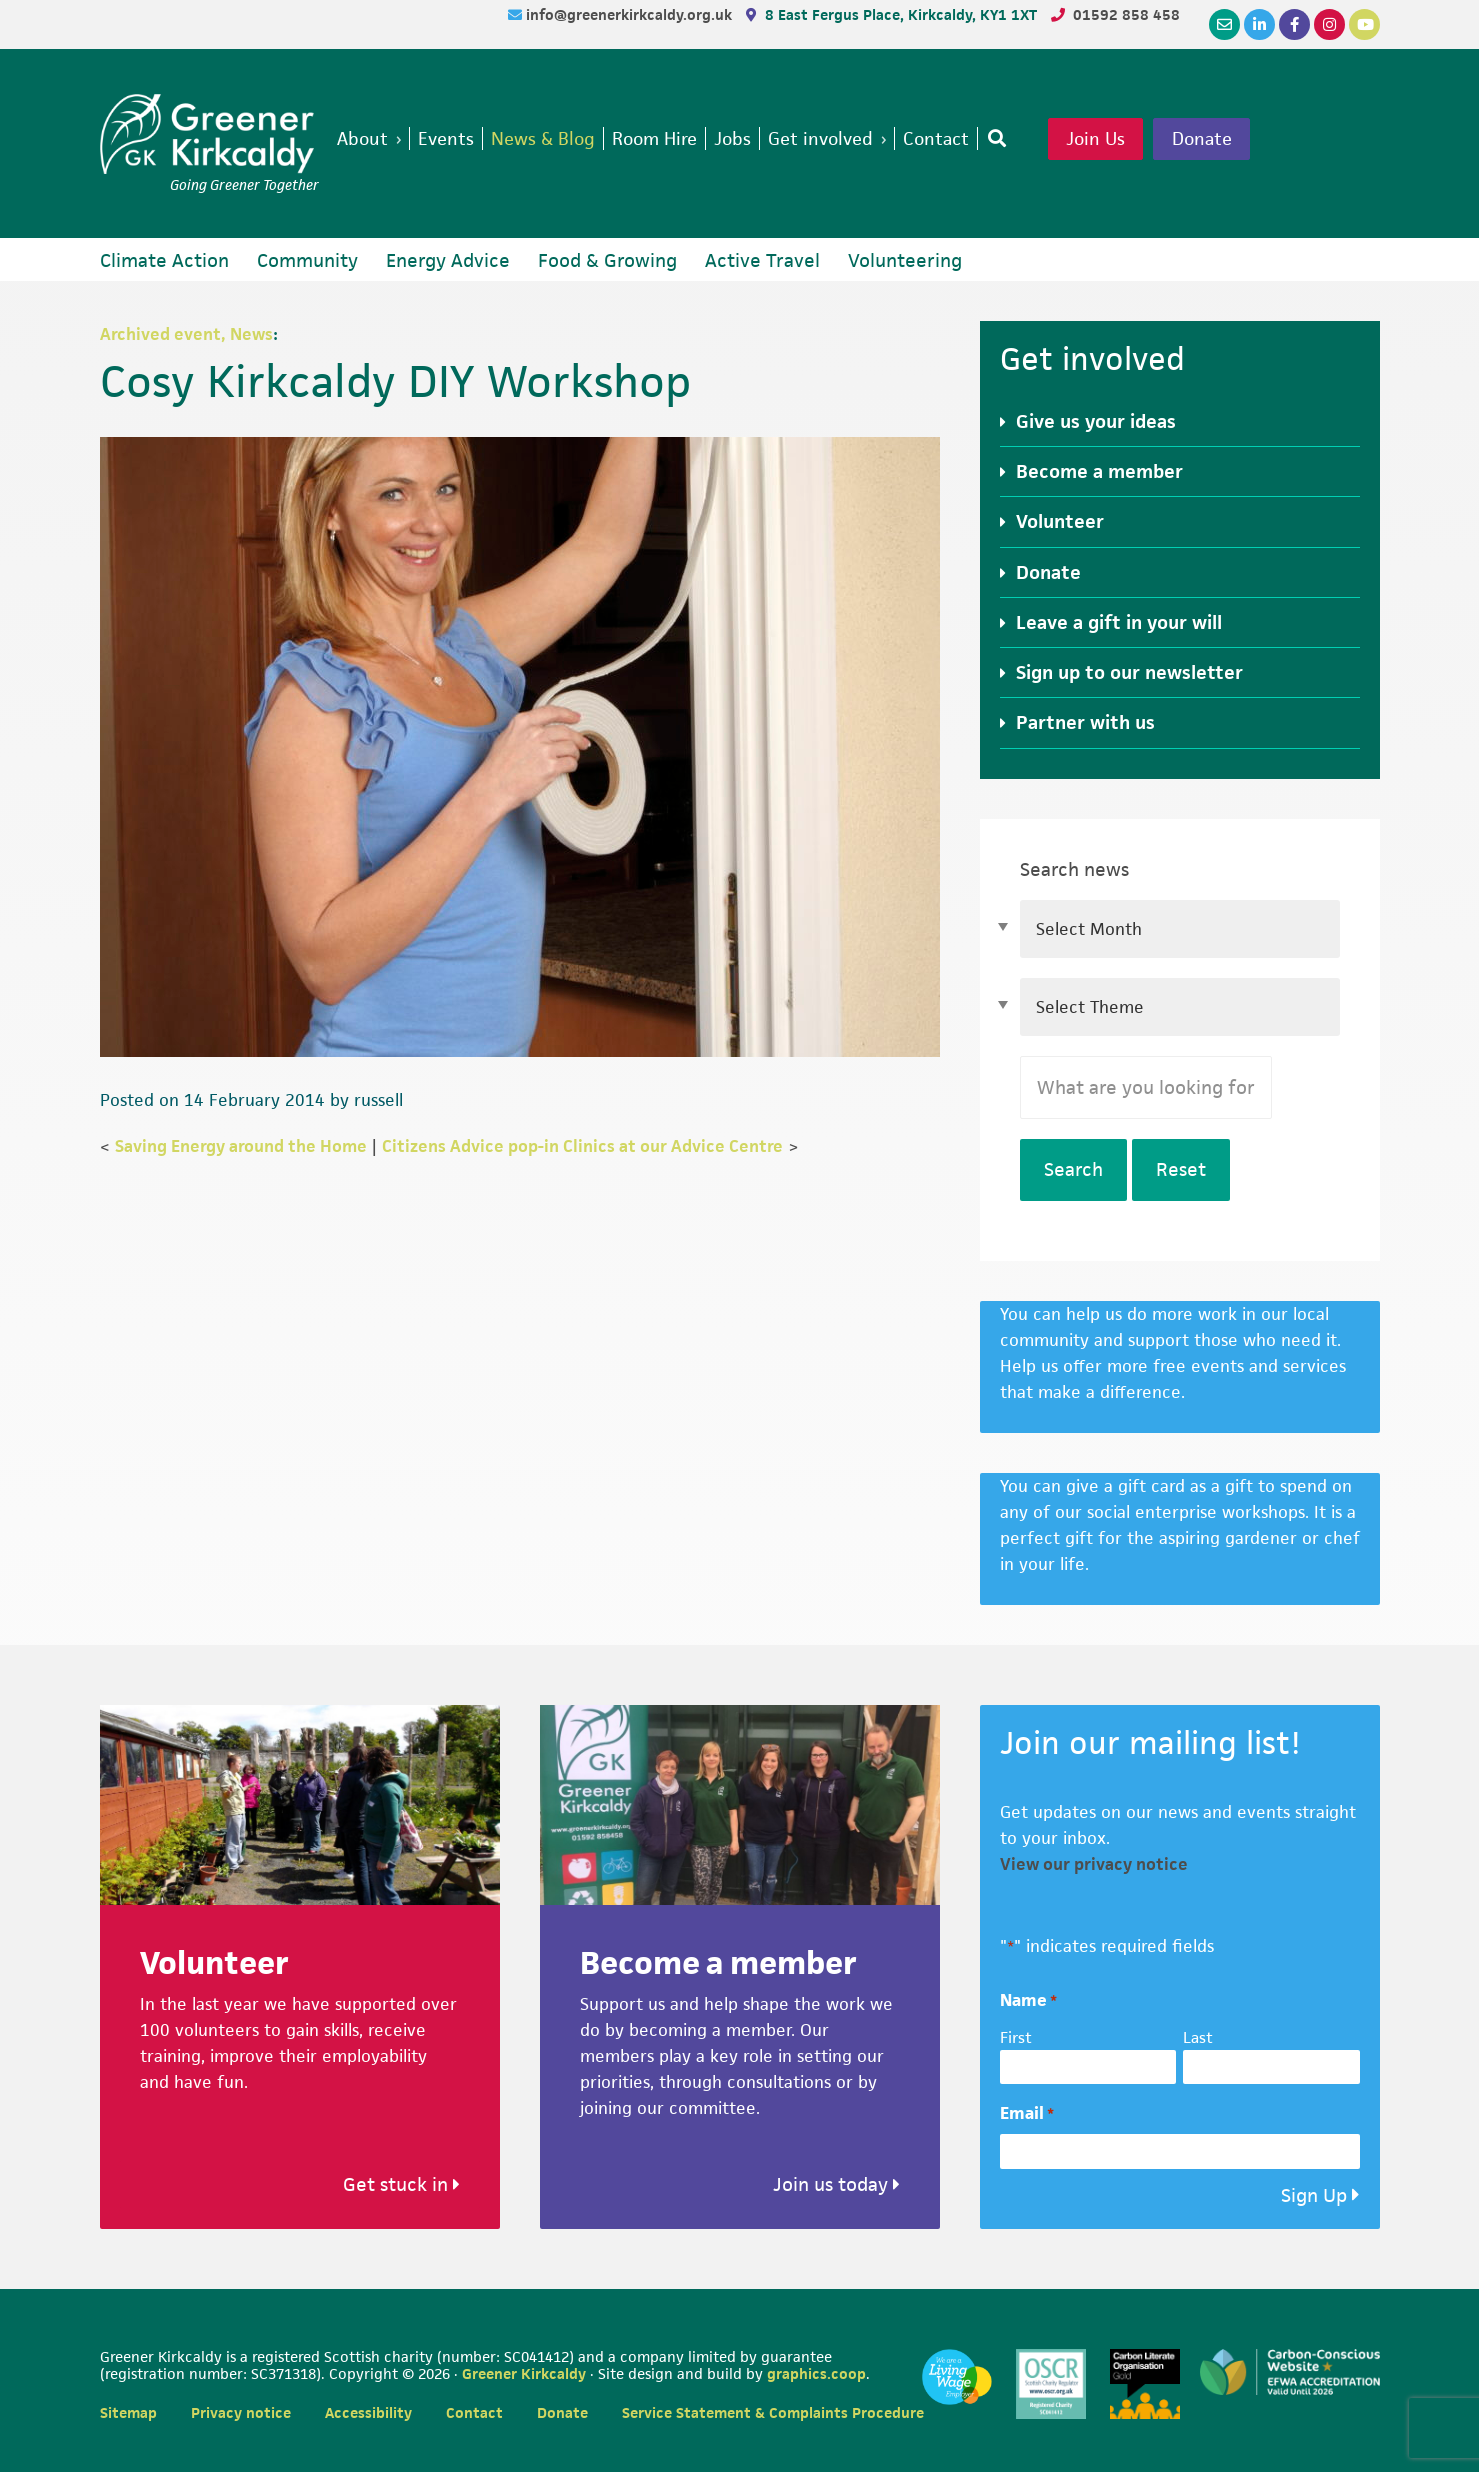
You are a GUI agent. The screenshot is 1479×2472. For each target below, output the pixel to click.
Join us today (836, 2184)
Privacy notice (241, 2412)
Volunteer (1060, 521)
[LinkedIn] (1259, 24)
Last (1198, 2037)
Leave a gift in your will (1119, 622)
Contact (474, 2412)
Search (1073, 1169)
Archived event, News (186, 334)
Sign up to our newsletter (1129, 672)
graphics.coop (816, 2373)
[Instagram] (1329, 24)
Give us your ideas (1096, 421)
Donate (1237, 140)
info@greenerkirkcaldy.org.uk (631, 14)
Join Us (1127, 140)
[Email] (1224, 24)
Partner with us (1085, 722)
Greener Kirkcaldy (209, 134)
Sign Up (1314, 2195)
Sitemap (128, 2412)
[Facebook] (1294, 24)
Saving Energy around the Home (241, 1146)
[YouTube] (1364, 24)
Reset (1181, 1169)
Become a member (1099, 471)
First (1016, 2037)
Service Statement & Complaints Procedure (773, 2412)
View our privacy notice (1094, 1864)
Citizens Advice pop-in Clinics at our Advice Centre (582, 1146)
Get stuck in (401, 2184)
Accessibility (368, 2412)
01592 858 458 (1126, 14)
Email (1027, 2113)
